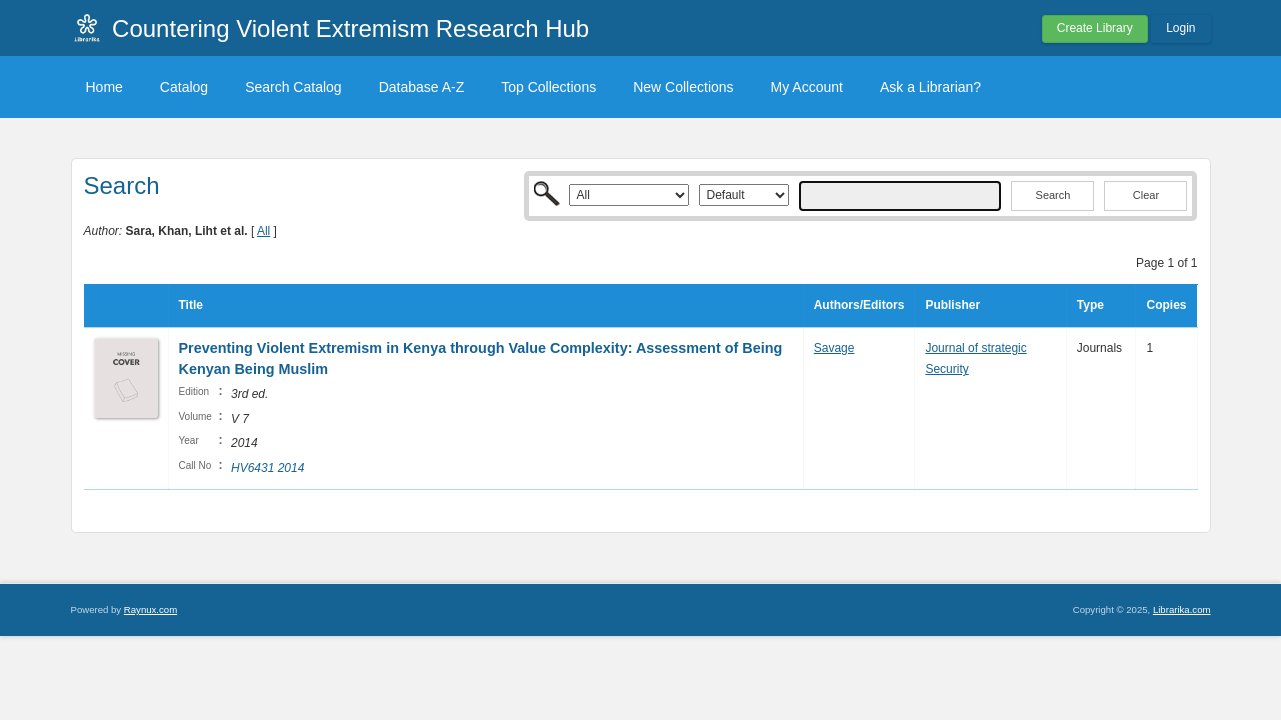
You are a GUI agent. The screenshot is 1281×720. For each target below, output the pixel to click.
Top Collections (548, 87)
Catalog (184, 87)
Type (1090, 305)
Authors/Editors (859, 305)
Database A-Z (422, 87)
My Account (807, 87)
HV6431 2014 (267, 468)
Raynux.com (150, 609)
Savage (834, 348)
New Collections (683, 87)
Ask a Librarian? (930, 87)
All (263, 231)
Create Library (1095, 28)
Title (191, 305)
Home (104, 87)
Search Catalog (293, 87)
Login (1180, 28)
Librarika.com (1182, 609)
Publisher (952, 305)
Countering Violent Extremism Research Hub (350, 28)
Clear (1146, 195)
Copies (1166, 305)
